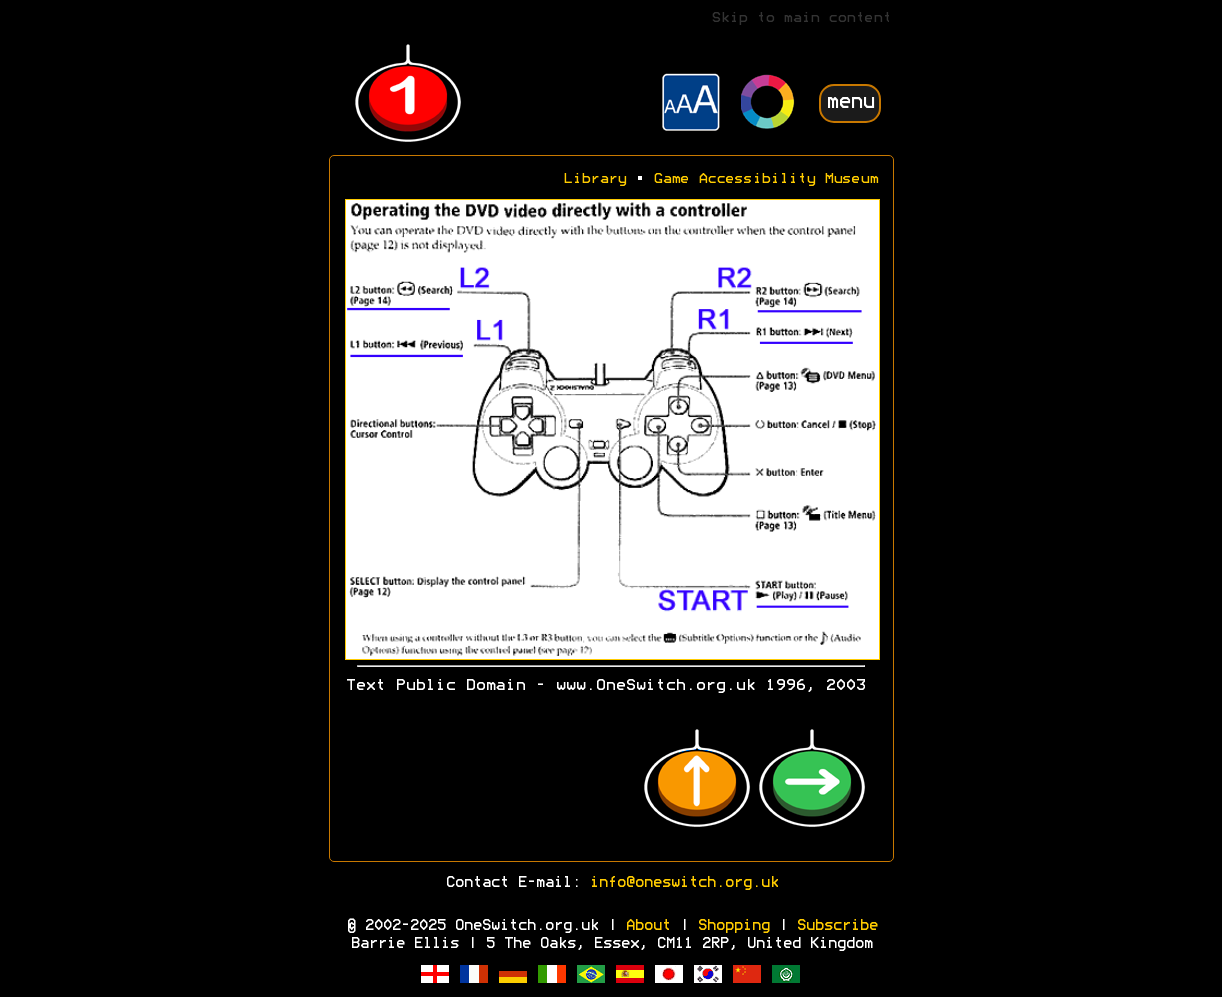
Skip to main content (801, 18)
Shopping (733, 926)
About (647, 926)
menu (850, 102)
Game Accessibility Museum (765, 179)
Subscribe (836, 926)
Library (594, 179)
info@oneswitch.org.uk (683, 883)
